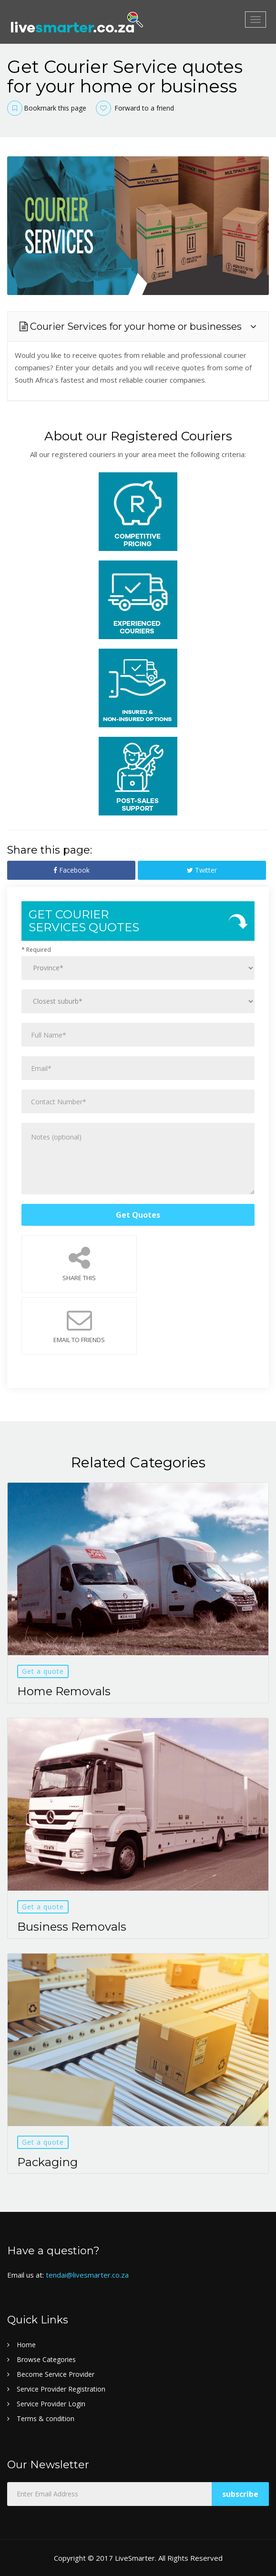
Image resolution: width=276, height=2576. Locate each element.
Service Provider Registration (61, 2388)
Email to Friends (79, 1325)
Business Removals (71, 1927)
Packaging (47, 2162)
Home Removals (64, 1691)
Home (26, 2344)
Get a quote (43, 1671)
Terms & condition (45, 2418)
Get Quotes (138, 1215)
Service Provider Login (51, 2403)
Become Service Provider (55, 2374)
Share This (79, 1263)
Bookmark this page (46, 107)
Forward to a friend (135, 107)
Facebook (71, 870)
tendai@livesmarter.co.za (87, 2275)
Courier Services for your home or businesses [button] (131, 326)
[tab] (138, 326)
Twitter (202, 870)
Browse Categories (46, 2359)
